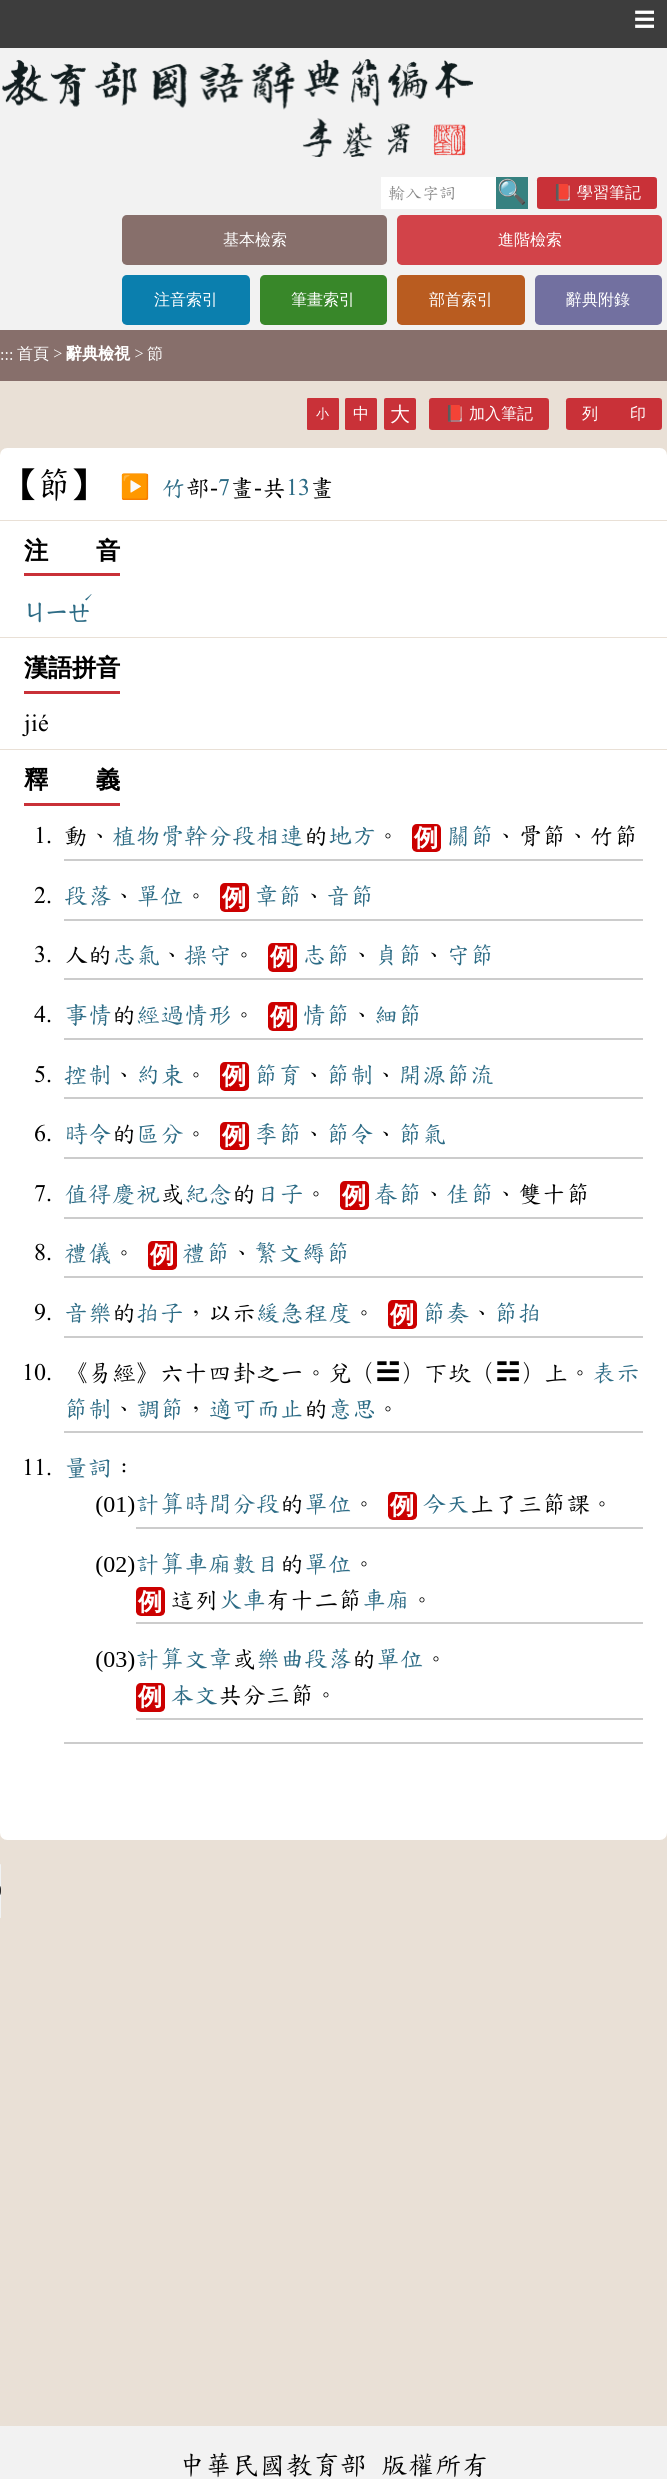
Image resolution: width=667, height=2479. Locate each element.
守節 (470, 955)
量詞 (88, 1468)
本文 (194, 1695)
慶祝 (136, 1194)
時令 (88, 1134)
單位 (160, 896)
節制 (350, 1075)
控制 (88, 1075)
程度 (328, 1313)
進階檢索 (530, 239)
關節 (470, 836)
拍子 (160, 1313)
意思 (352, 1409)
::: (6, 355)
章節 (278, 896)
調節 (160, 1409)
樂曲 (280, 1659)
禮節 (206, 1253)
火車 (242, 1600)
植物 (136, 836)
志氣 (136, 955)
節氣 (422, 1134)
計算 (160, 1504)
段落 (88, 896)
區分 (160, 1134)
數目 (256, 1564)
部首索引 (461, 299)
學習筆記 (609, 192)
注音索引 (186, 299)
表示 (616, 1373)
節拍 (518, 1313)
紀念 (208, 1194)
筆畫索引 (323, 299)
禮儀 (88, 1253)
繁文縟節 (302, 1253)
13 (298, 488)
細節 (398, 1015)
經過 (160, 1015)
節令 (350, 1134)
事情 (88, 1015)
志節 (326, 955)
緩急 (280, 1313)
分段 (232, 836)
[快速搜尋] (438, 193)
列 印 (614, 413)
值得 (88, 1194)
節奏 (446, 1313)
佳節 (470, 1194)
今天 (446, 1504)
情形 (208, 1015)
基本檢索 (255, 239)
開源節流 (446, 1075)
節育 (278, 1075)
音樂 (88, 1313)
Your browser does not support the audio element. (150, 1891)
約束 (160, 1075)
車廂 (208, 1564)
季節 (278, 1134)
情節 (326, 1015)
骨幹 (184, 836)
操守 (208, 955)
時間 (208, 1504)
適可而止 (256, 1409)
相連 (280, 836)
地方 (352, 836)
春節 (398, 1194)
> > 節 (81, 354)
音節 (350, 896)
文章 (208, 1659)
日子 (280, 1194)
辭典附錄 (598, 299)
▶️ (135, 488)
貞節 (398, 955)
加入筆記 (501, 413)
